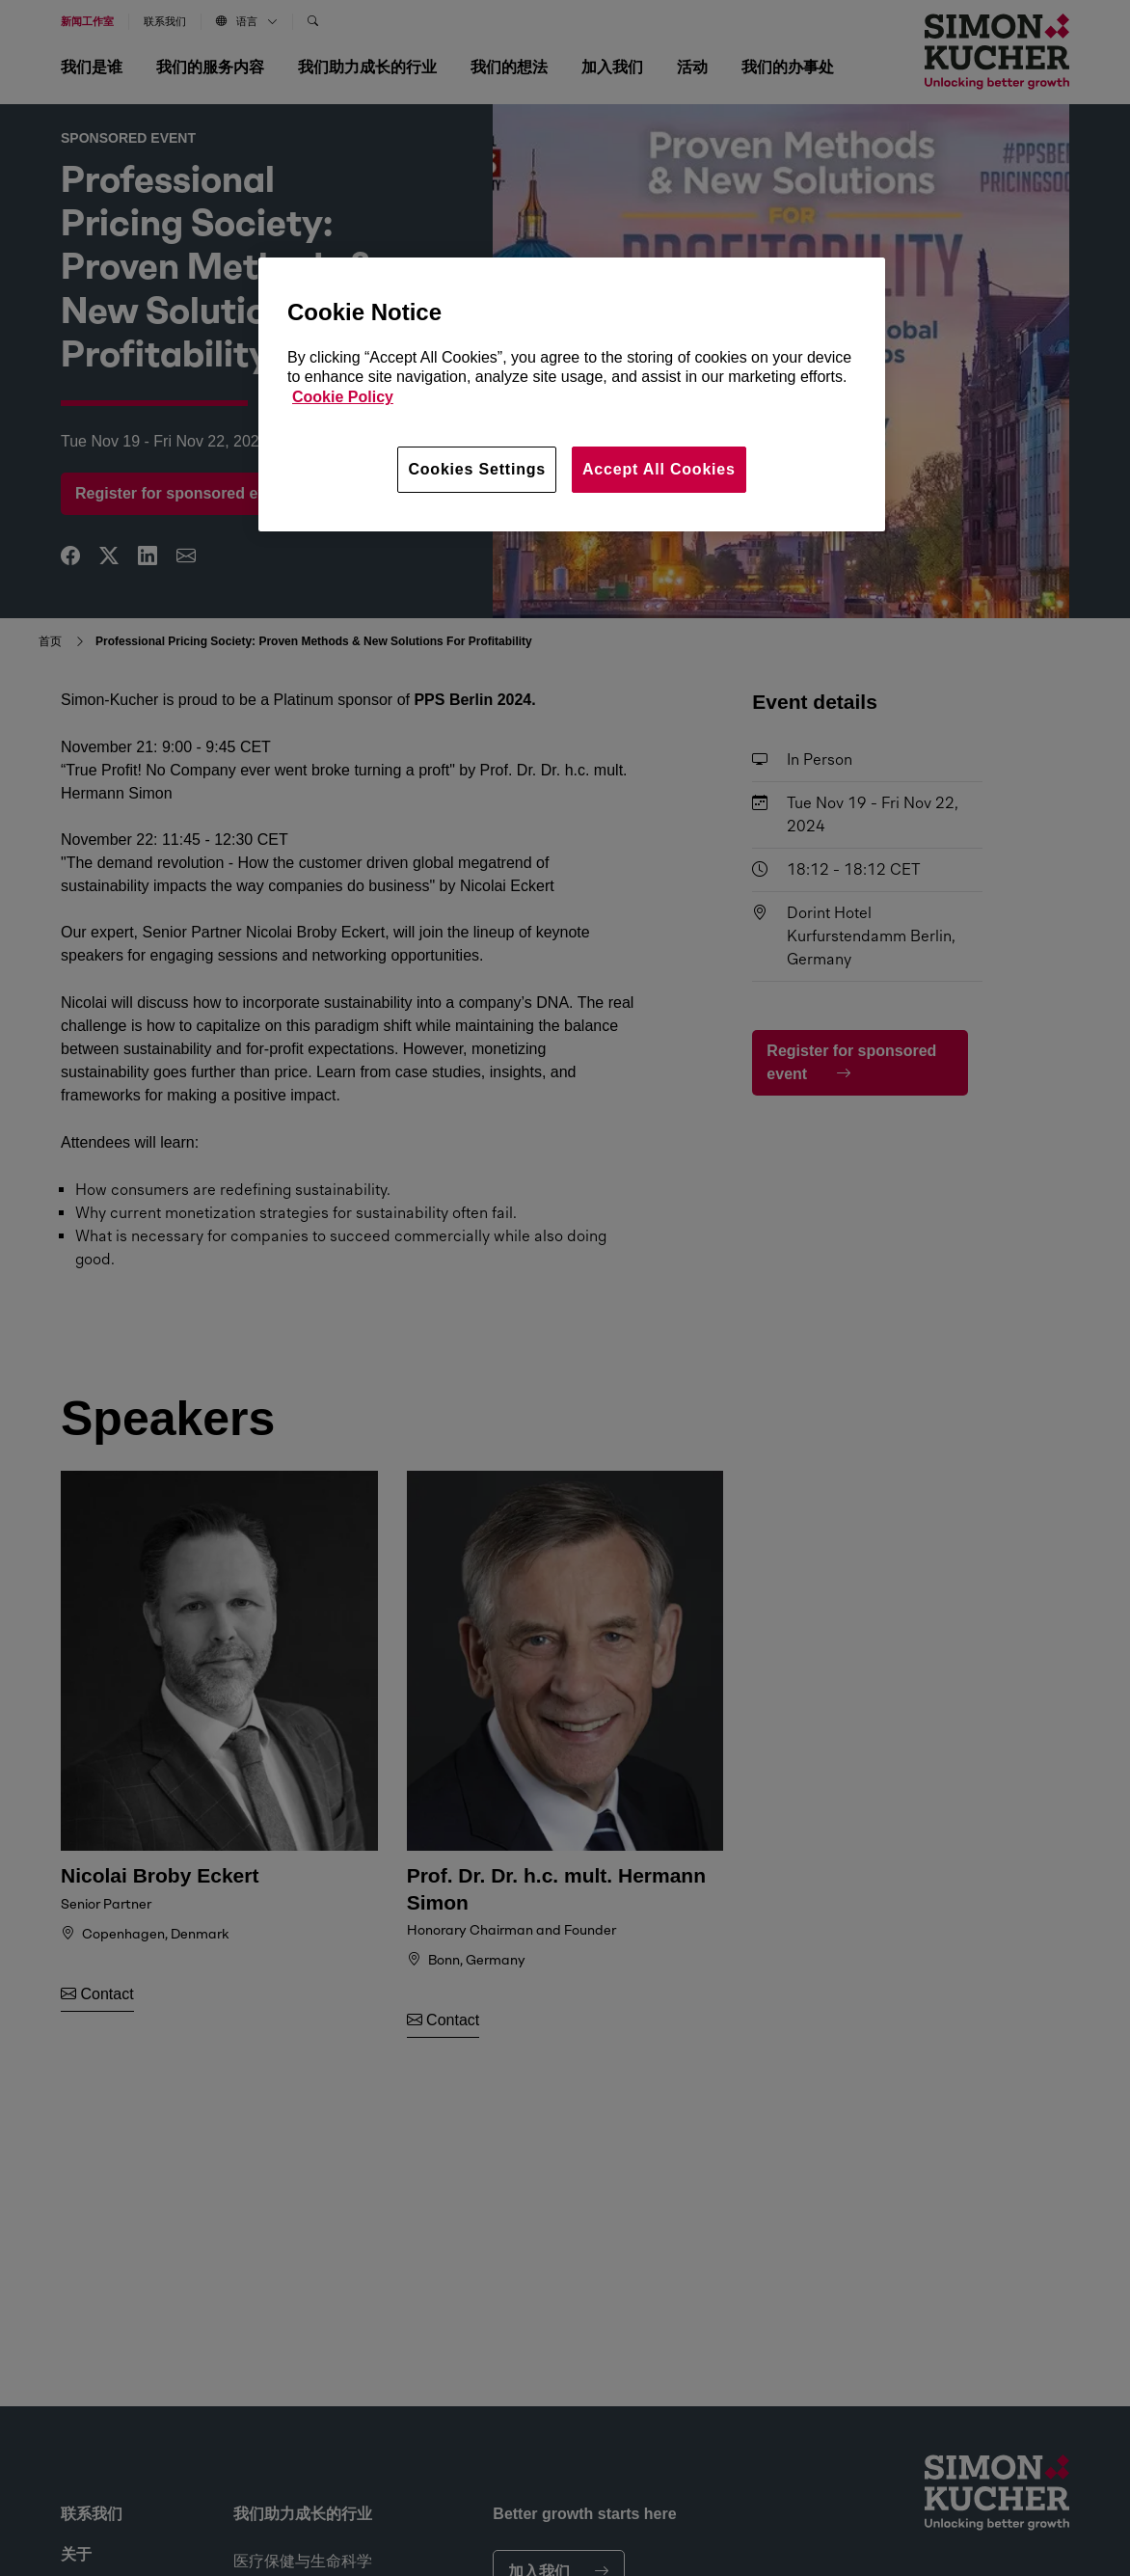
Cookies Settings (477, 469)
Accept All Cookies (659, 469)
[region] (571, 394)
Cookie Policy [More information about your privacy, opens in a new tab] (342, 397)
